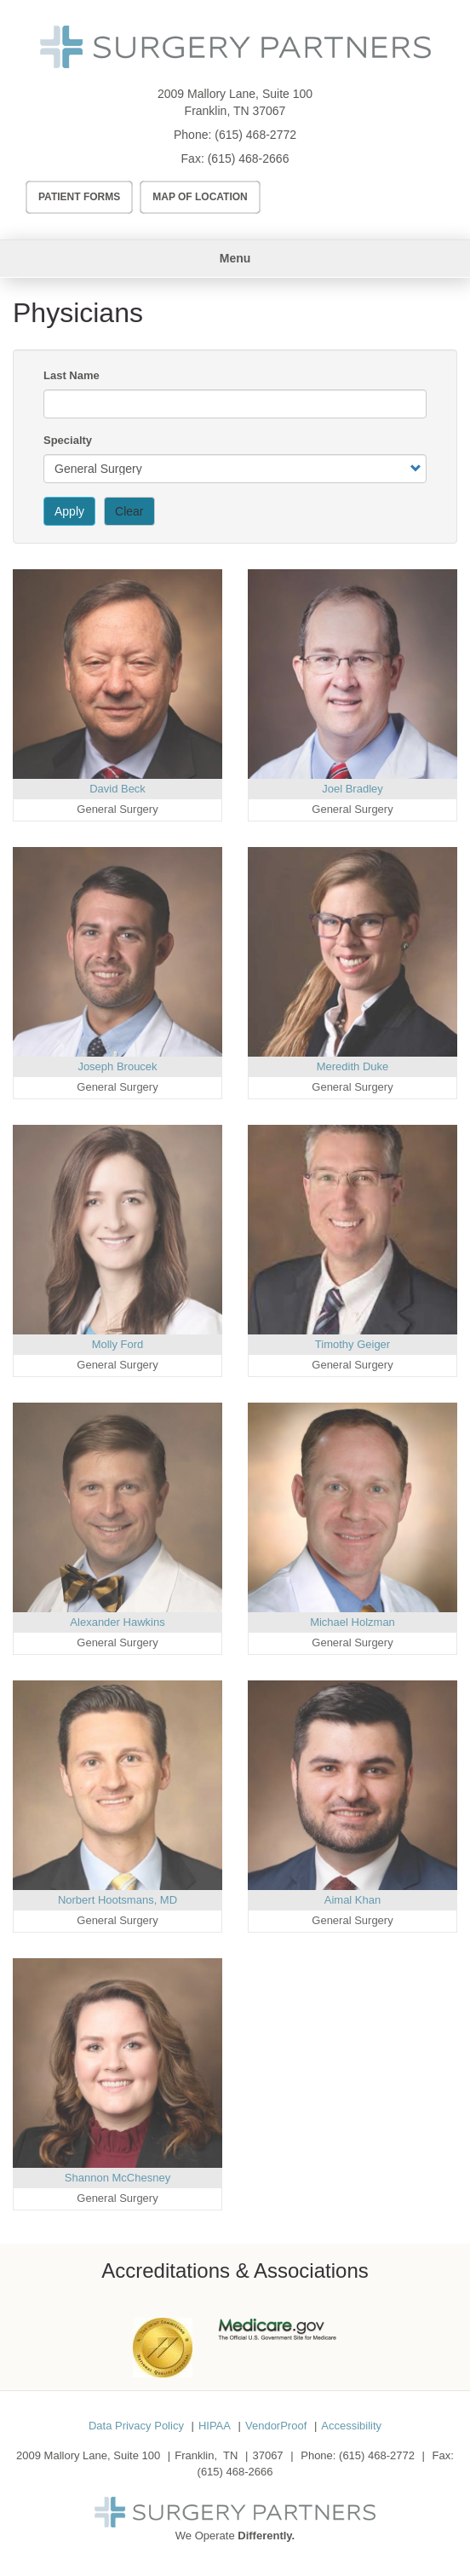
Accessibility (351, 2425)
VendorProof (276, 2425)
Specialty (67, 440)
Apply (69, 511)
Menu (235, 258)
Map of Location (200, 197)
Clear (129, 511)
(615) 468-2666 (248, 158)
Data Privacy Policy (136, 2425)
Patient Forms (79, 197)
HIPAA (214, 2425)
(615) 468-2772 (255, 134)
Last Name (71, 375)
